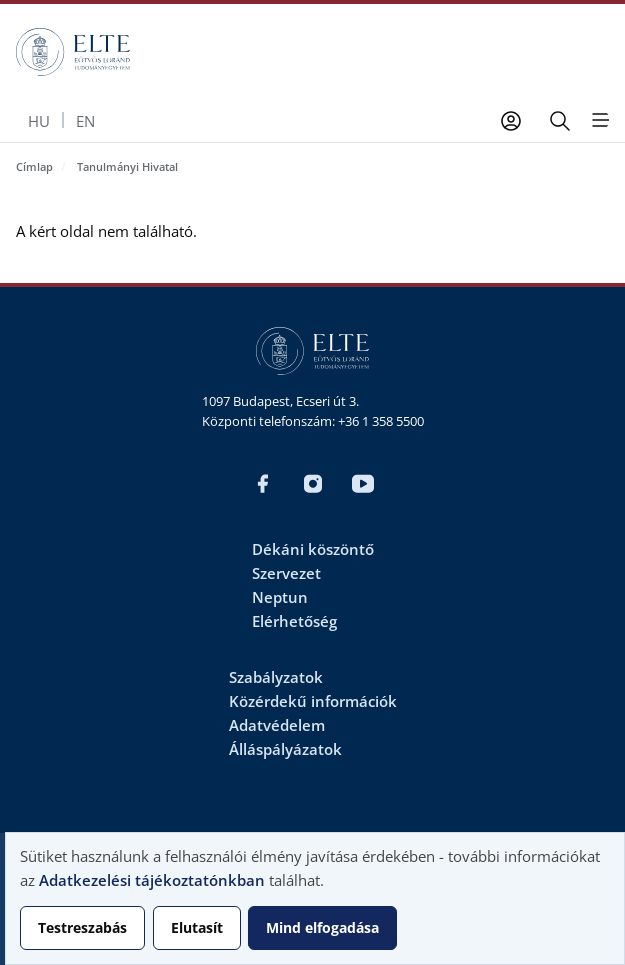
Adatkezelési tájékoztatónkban (152, 880)
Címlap (34, 166)
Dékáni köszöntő (313, 549)
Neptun (280, 597)
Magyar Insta (313, 484)
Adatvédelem (277, 725)
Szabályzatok (276, 677)
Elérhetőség (294, 621)
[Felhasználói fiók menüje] (511, 121)
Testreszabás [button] (82, 927)
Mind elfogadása (322, 927)
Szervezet (286, 573)
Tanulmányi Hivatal (127, 166)
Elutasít (197, 927)
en (85, 121)
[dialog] (315, 898)
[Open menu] (599, 120)
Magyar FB (263, 484)
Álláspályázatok (285, 749)
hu (39, 121)
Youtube (363, 484)
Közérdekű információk (313, 701)
